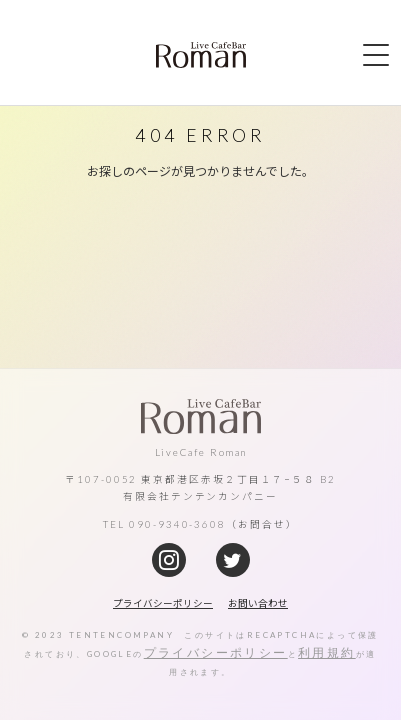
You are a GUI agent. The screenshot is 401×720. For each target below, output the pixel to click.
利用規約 (327, 652)
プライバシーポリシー (216, 652)
